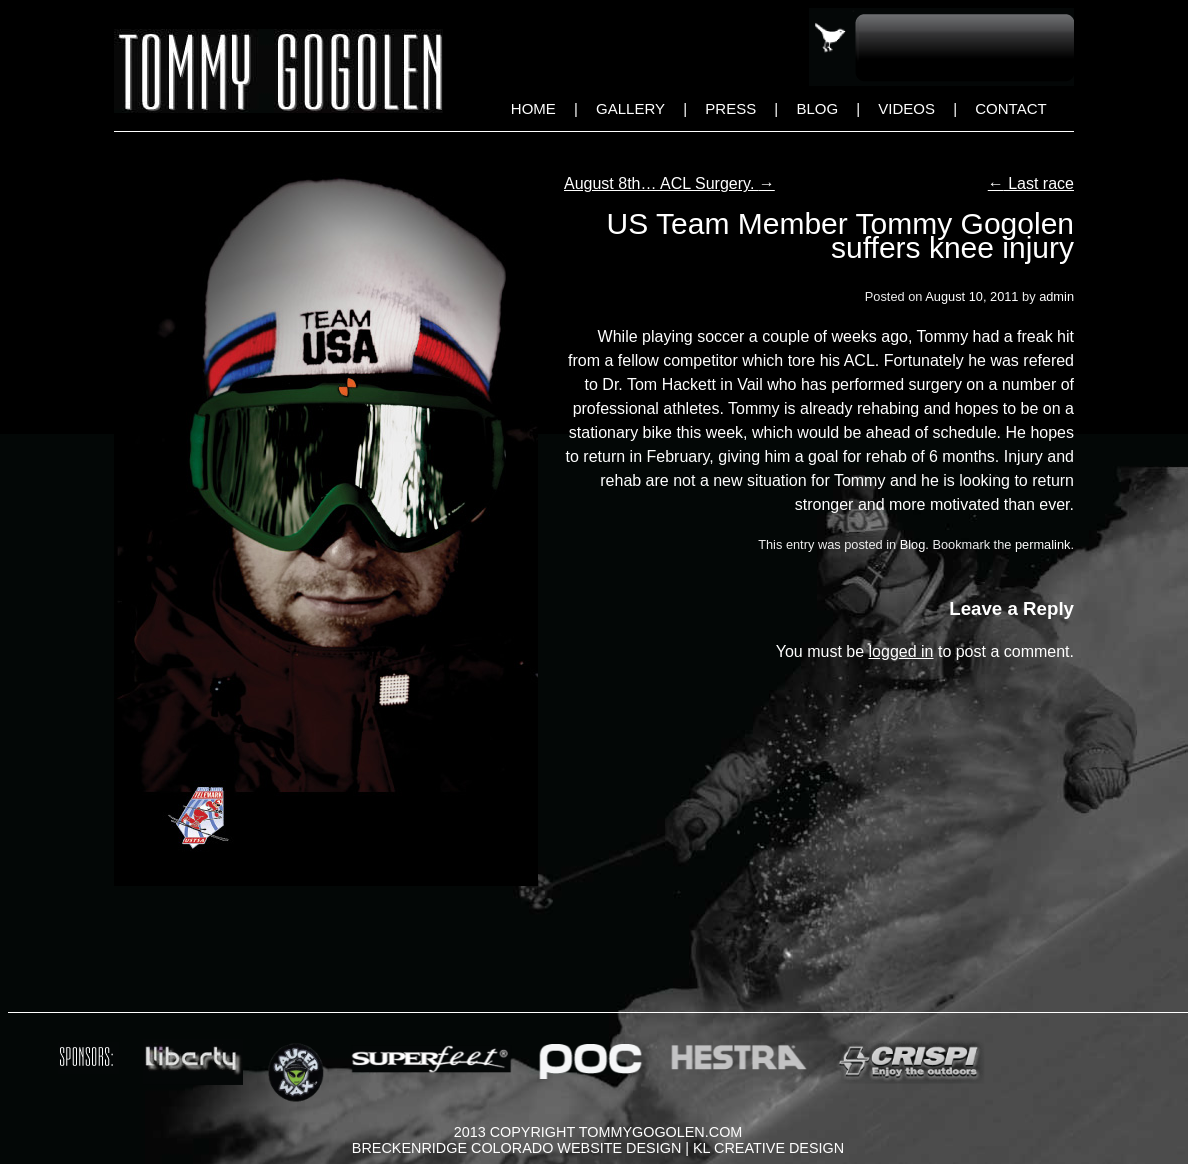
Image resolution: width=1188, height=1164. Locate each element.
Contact (1010, 108)
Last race (1031, 183)
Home (533, 108)
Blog (817, 108)
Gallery (630, 108)
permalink (1042, 544)
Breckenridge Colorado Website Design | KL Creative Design (598, 1148)
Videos (906, 108)
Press (730, 108)
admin (1056, 296)
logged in (901, 651)
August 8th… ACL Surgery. (669, 183)
